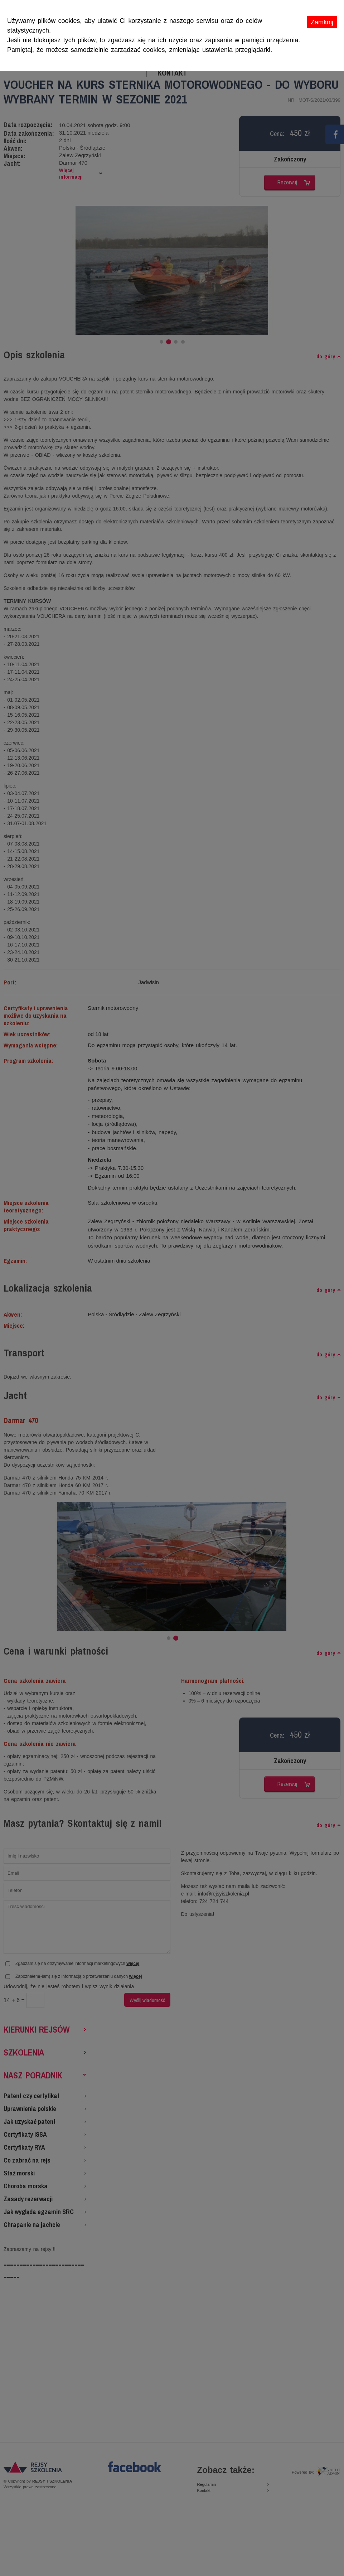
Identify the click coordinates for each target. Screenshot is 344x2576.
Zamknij (322, 22)
